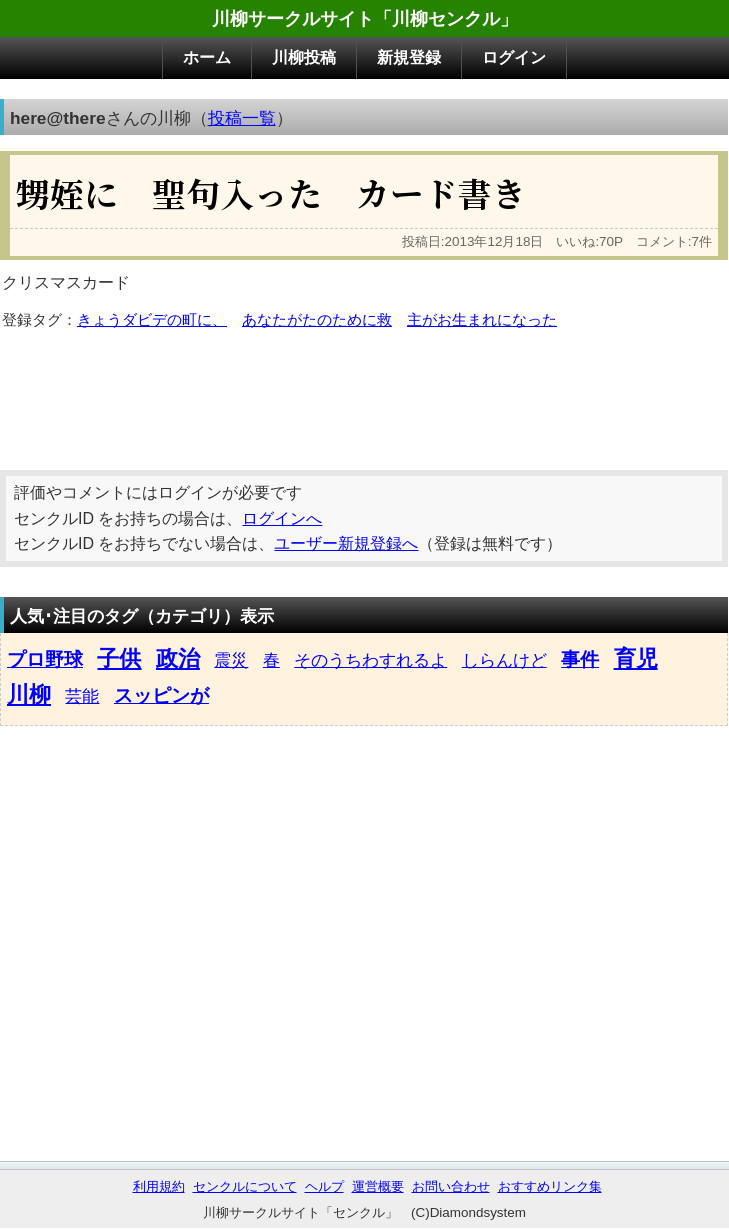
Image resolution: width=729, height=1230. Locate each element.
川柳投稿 (304, 57)
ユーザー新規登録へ (346, 543)
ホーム (207, 57)
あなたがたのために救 (317, 320)
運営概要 (378, 1186)
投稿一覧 (242, 118)
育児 (636, 658)
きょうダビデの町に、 (152, 320)
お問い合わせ (451, 1186)
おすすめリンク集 (550, 1186)
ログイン (514, 57)
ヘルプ (324, 1186)
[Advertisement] (364, 393)
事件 (580, 659)
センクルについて (245, 1186)
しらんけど (504, 660)
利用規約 (159, 1186)
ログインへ (282, 518)
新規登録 (409, 57)
